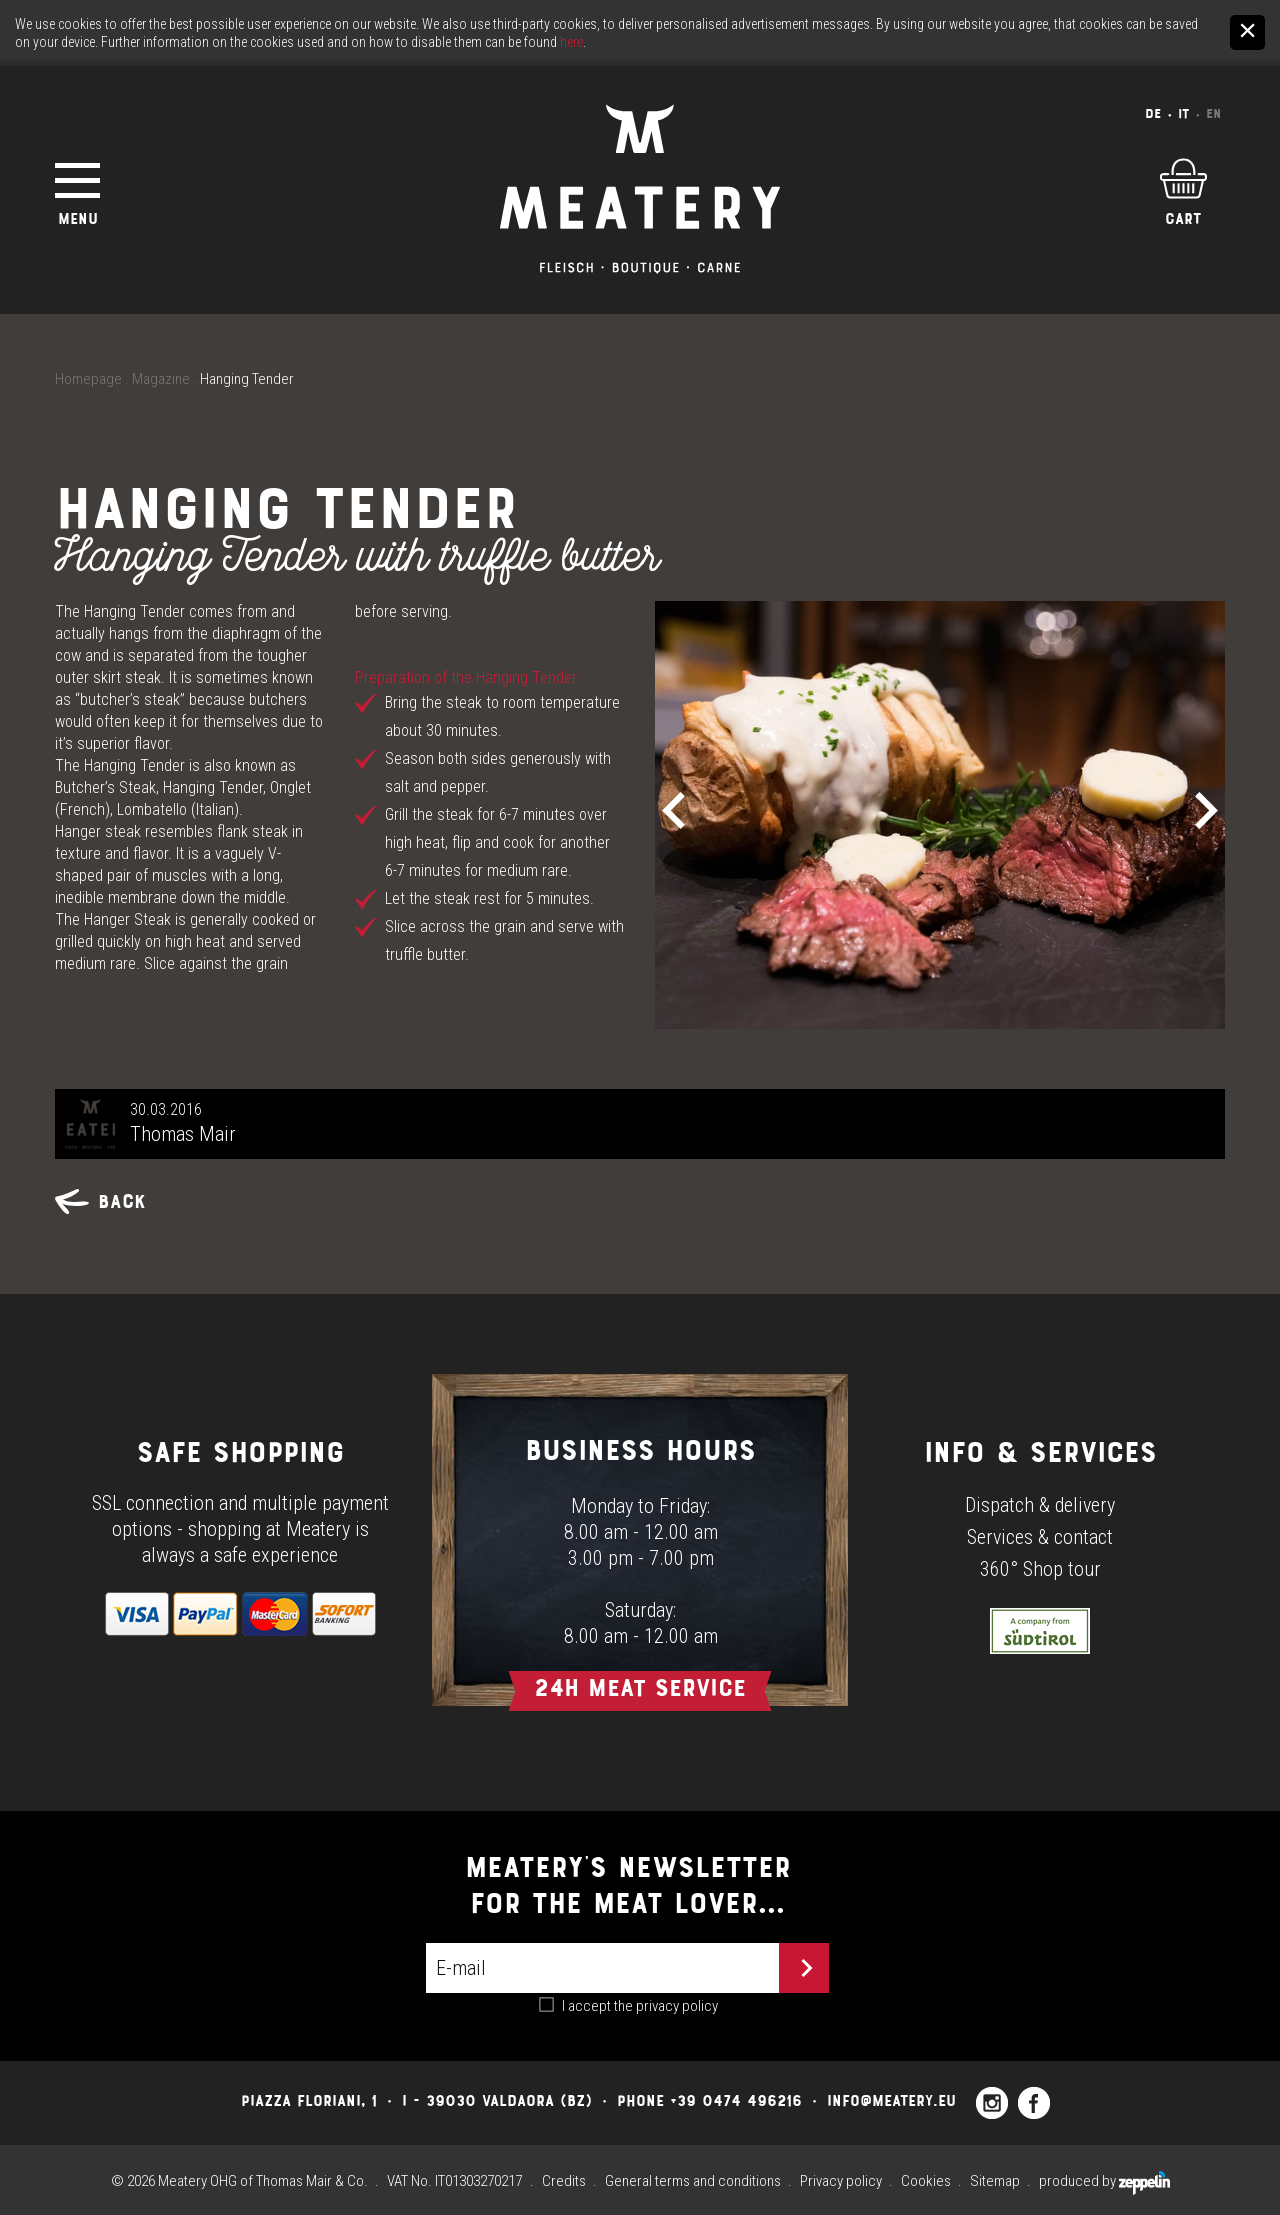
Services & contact (1040, 1537)
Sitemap (995, 2181)
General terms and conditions (693, 2181)
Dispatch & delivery (1040, 1505)
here (571, 42)
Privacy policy (841, 2181)
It (1183, 113)
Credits (564, 2181)
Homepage (88, 379)
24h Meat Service (640, 1687)
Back (100, 1201)
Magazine (161, 379)
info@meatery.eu (891, 2100)
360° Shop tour (1040, 1569)
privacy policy (677, 2006)
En (1213, 113)
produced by (1104, 2181)
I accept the (640, 2006)
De (1153, 113)
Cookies (926, 2181)
